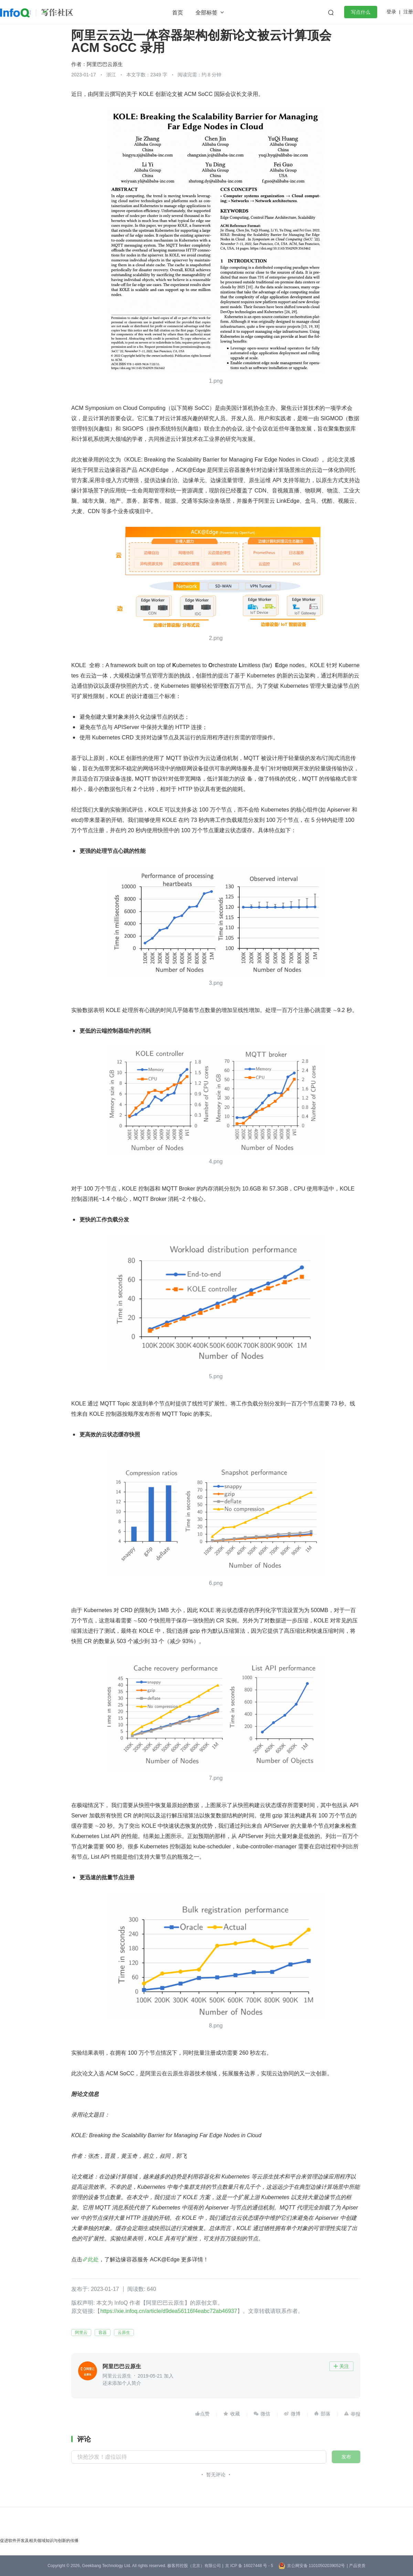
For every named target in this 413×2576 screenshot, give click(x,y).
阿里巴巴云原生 (105, 64)
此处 (93, 2259)
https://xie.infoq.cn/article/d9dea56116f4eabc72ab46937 (168, 2311)
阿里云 (81, 2332)
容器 (102, 2332)
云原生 (124, 2332)
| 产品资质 (356, 2565)
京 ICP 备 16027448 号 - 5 (249, 2565)
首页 (177, 12)
